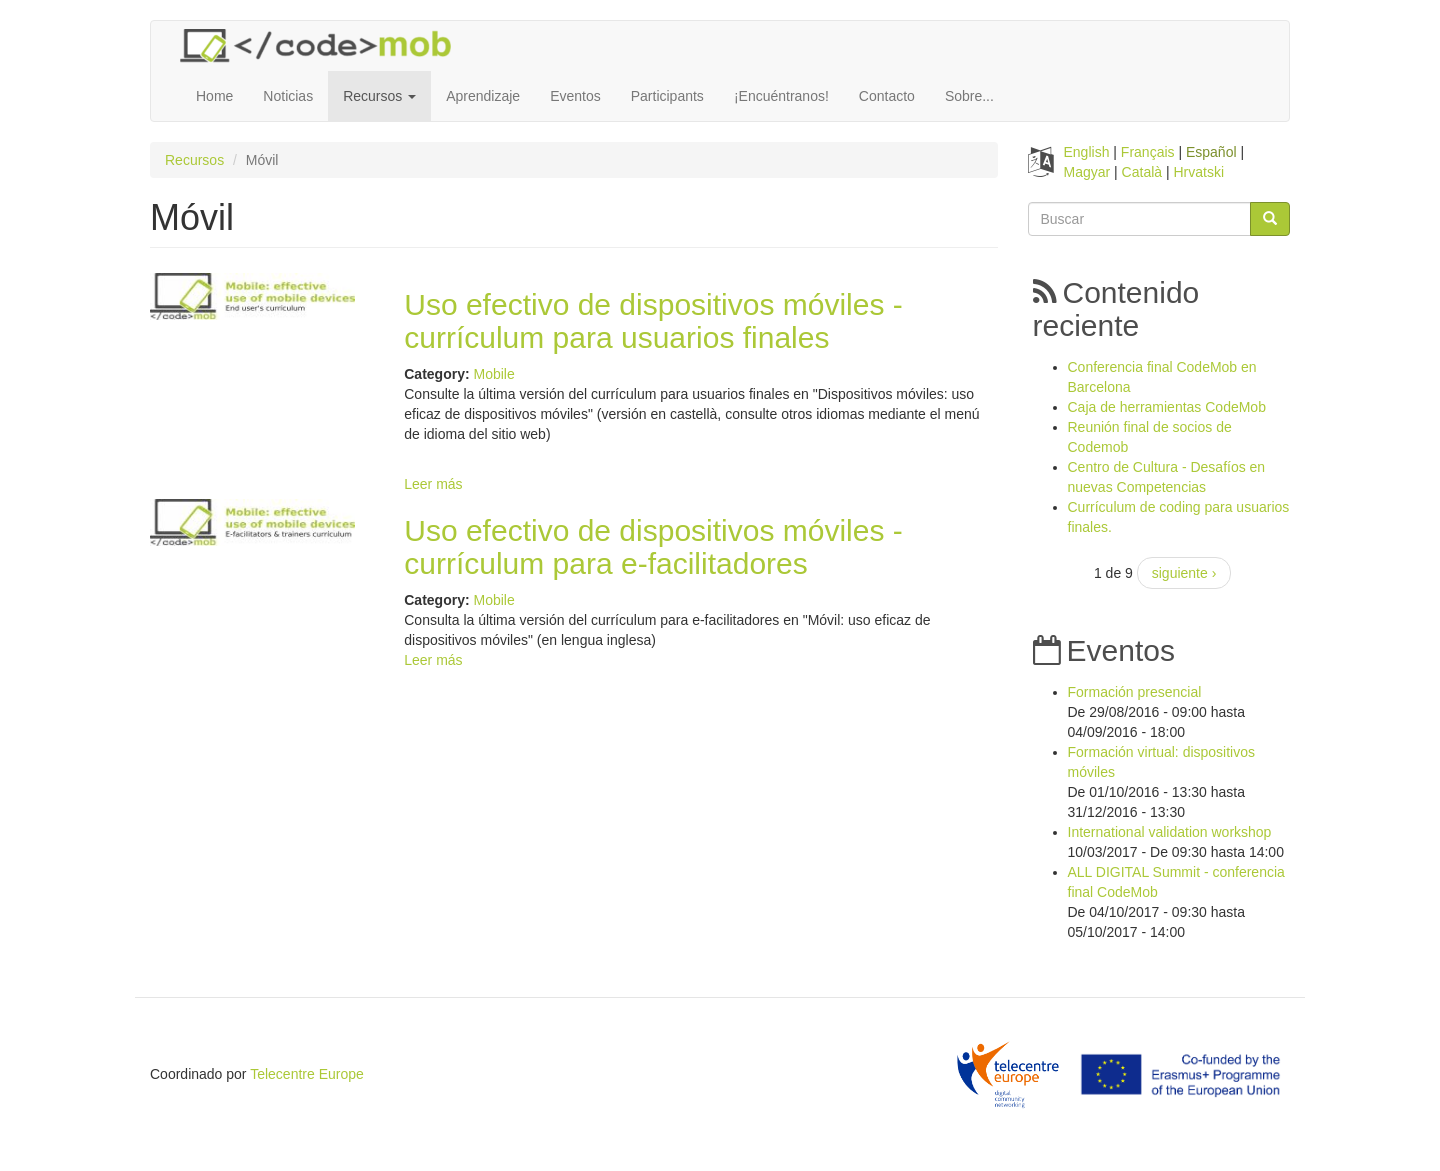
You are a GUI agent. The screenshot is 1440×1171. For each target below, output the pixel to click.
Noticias (288, 96)
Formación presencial (1135, 692)
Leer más (433, 484)
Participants (667, 96)
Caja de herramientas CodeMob (1167, 407)
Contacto (887, 96)
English (1087, 152)
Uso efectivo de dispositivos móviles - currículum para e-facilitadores (653, 547)
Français (1148, 152)
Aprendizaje (483, 96)
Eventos (575, 96)
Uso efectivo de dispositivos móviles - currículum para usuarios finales (653, 321)
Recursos (379, 96)
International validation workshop (1170, 832)
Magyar (1087, 172)
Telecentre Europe (307, 1074)
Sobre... (969, 96)
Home (214, 96)
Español (1211, 152)
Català (1142, 172)
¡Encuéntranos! (781, 96)
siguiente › (1184, 573)
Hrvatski (1199, 172)
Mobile (493, 374)
